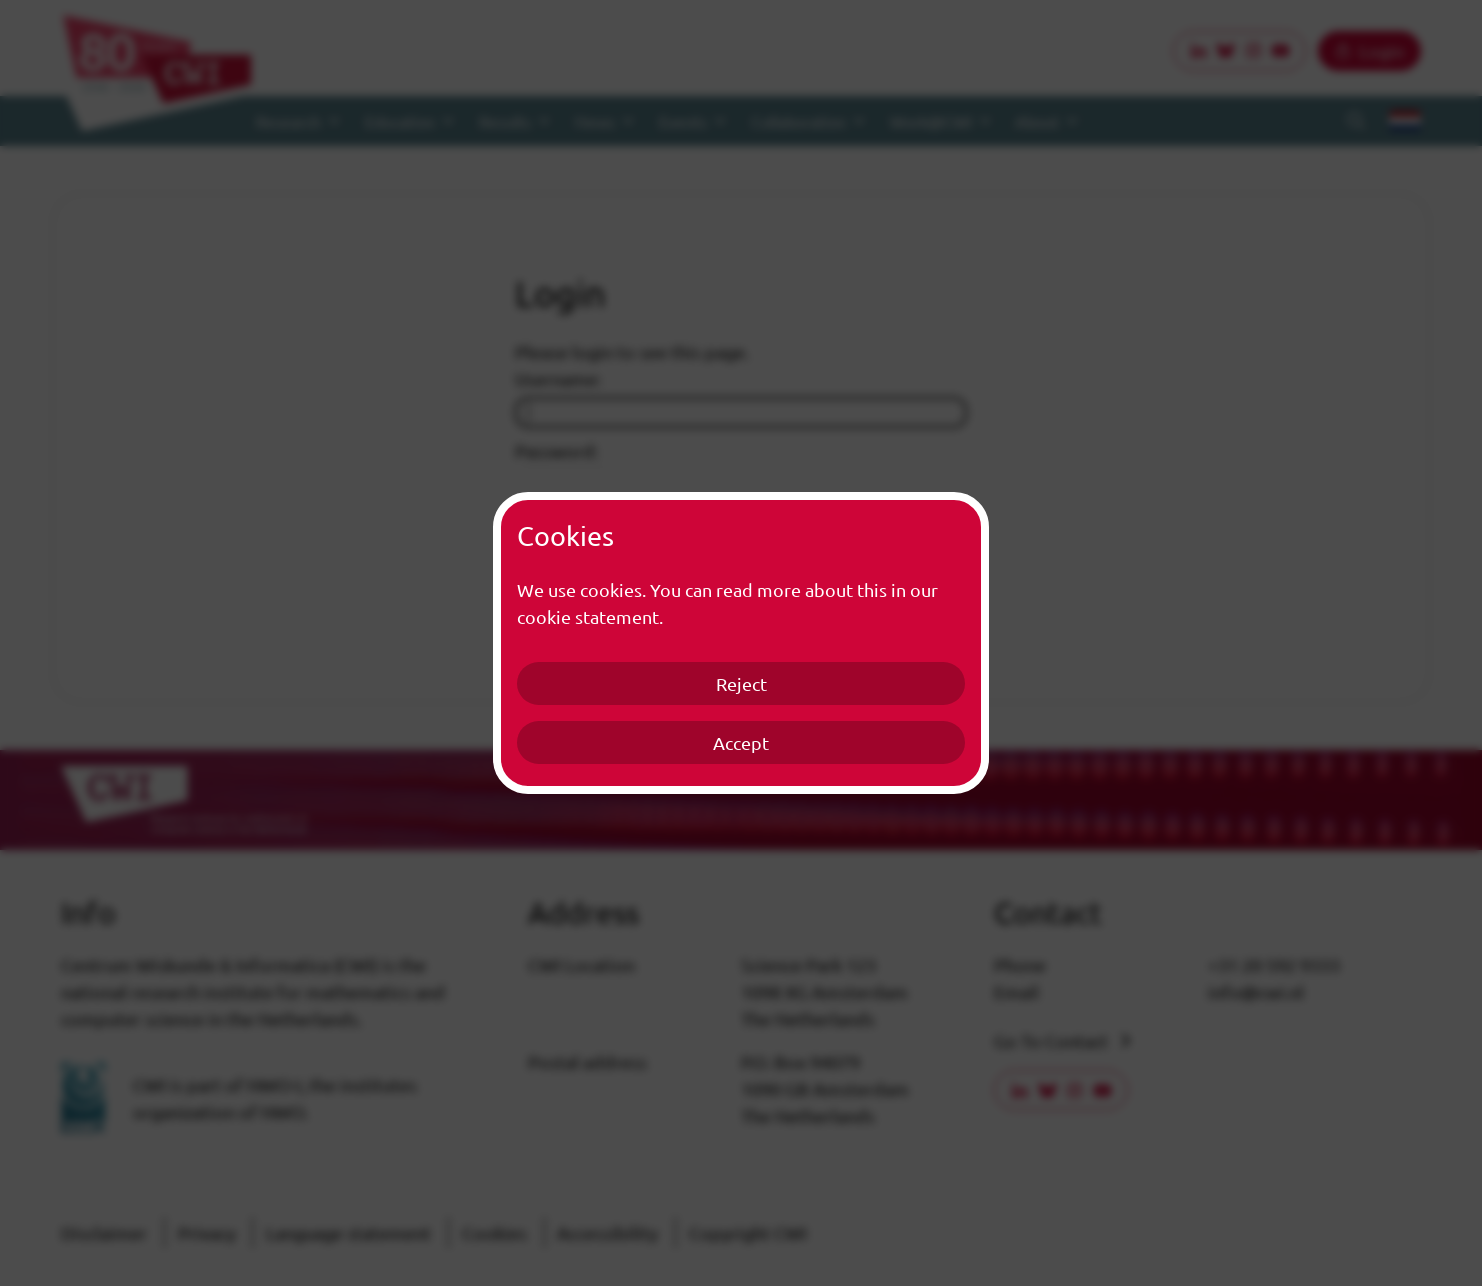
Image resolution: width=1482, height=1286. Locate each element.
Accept (741, 742)
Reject (741, 683)
